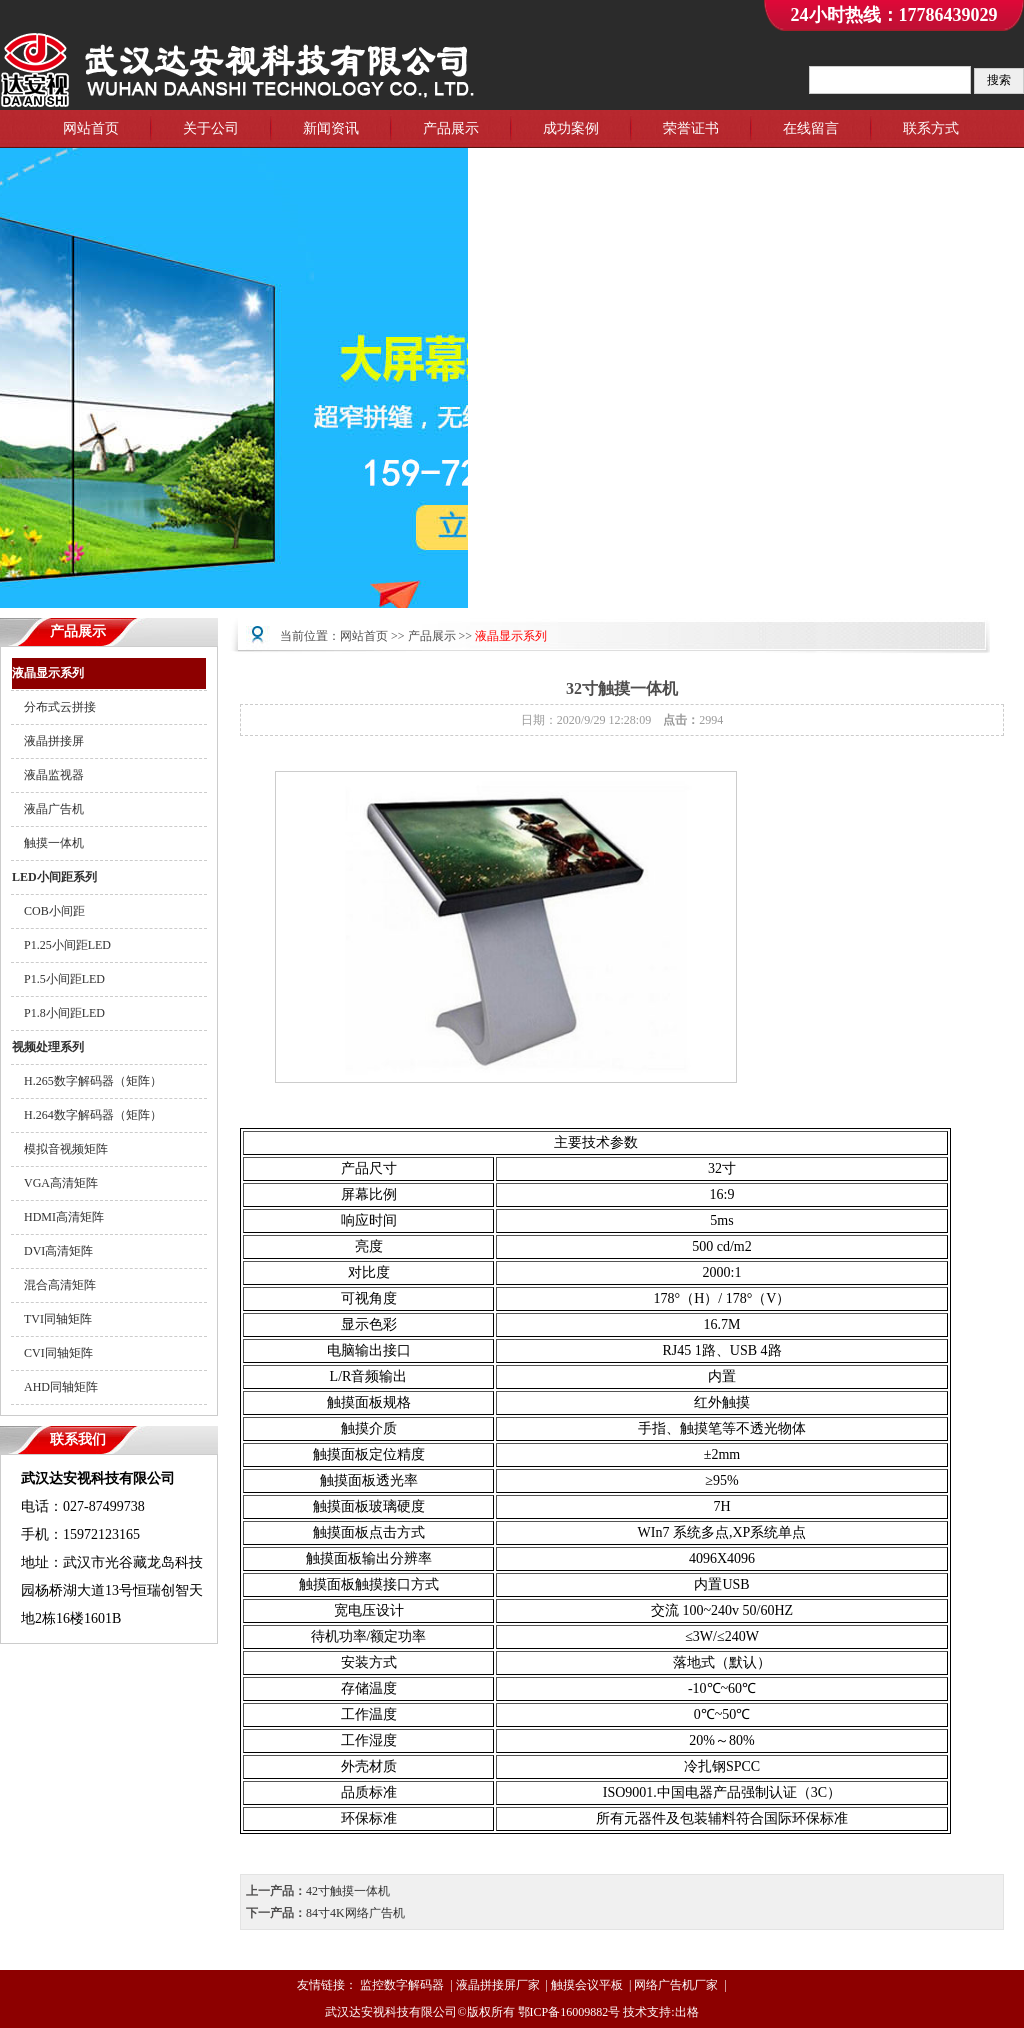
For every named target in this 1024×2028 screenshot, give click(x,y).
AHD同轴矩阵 (55, 1387)
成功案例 (571, 128)
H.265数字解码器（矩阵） (87, 1081)
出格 (687, 2012)
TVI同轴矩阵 (52, 1319)
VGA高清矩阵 (55, 1183)
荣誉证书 (691, 128)
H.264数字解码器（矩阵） (87, 1115)
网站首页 (91, 128)
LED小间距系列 (54, 877)
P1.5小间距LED (58, 979)
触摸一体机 (48, 843)
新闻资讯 (331, 128)
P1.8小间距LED (58, 1013)
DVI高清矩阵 (52, 1251)
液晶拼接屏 (48, 741)
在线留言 (811, 128)
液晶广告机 (48, 809)
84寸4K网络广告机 (355, 1913)
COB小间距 (48, 911)
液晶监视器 (48, 775)
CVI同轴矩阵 (52, 1353)
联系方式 (931, 128)
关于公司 (211, 128)
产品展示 (451, 128)
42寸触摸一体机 (348, 1891)
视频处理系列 (48, 1047)
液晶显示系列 (48, 673)
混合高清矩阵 (54, 1285)
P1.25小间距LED (61, 945)
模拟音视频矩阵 (60, 1149)
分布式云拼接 (54, 707)
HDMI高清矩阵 (58, 1217)
